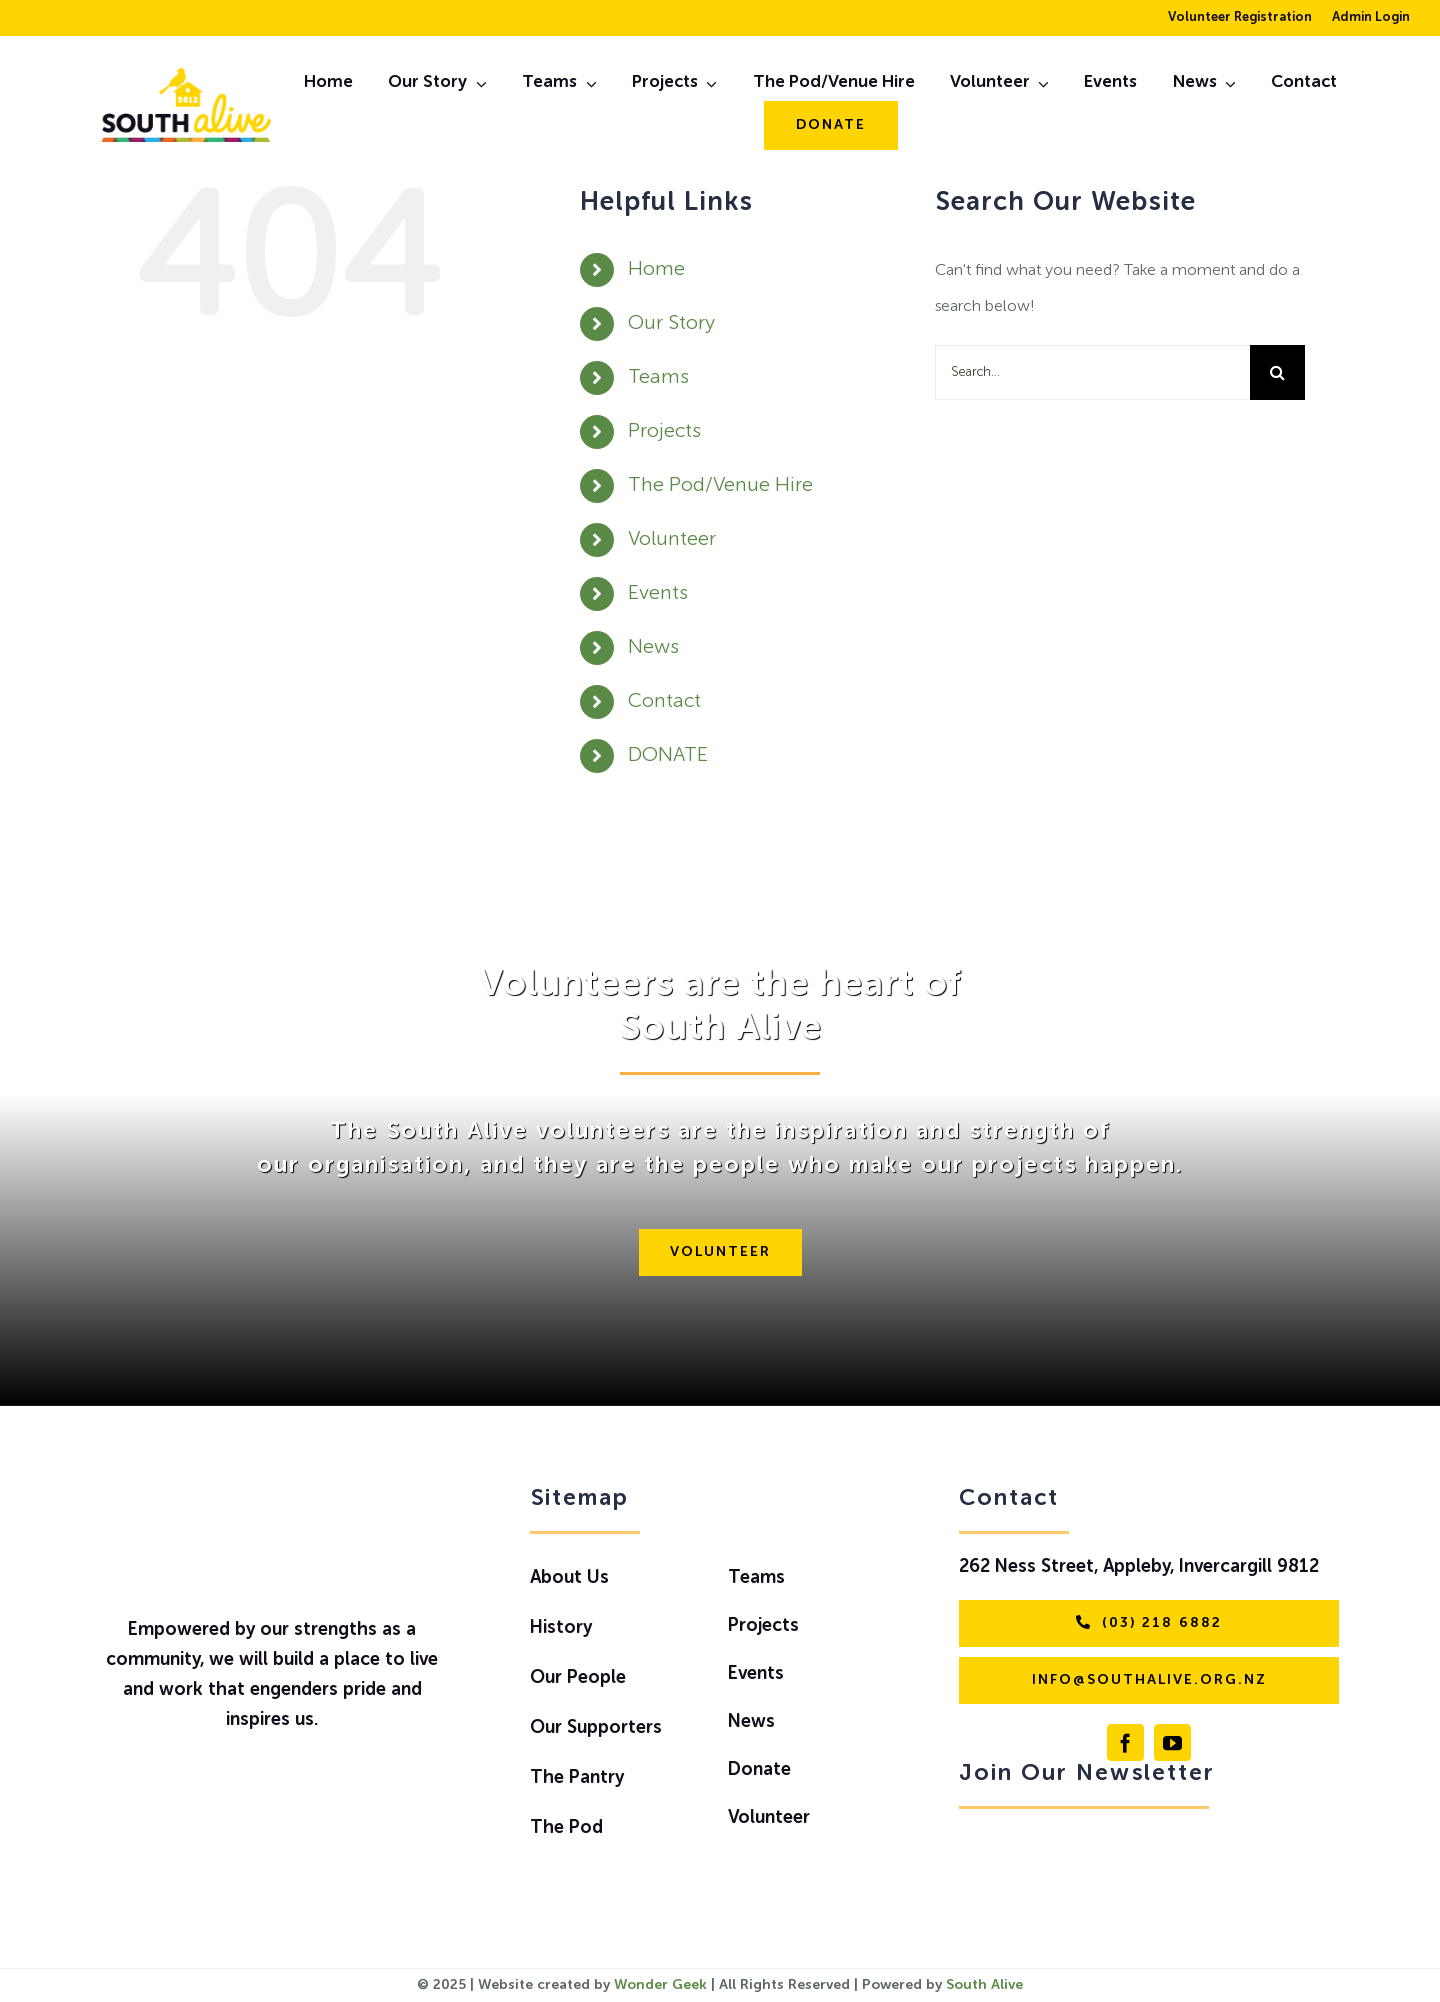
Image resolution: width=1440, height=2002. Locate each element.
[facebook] (1125, 1742)
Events (658, 594)
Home (656, 270)
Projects (664, 432)
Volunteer (672, 540)
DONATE (668, 756)
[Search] (1277, 372)
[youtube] (1172, 1742)
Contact (664, 702)
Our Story (671, 324)
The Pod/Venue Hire (720, 486)
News (653, 648)
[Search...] (1092, 372)
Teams (658, 378)
